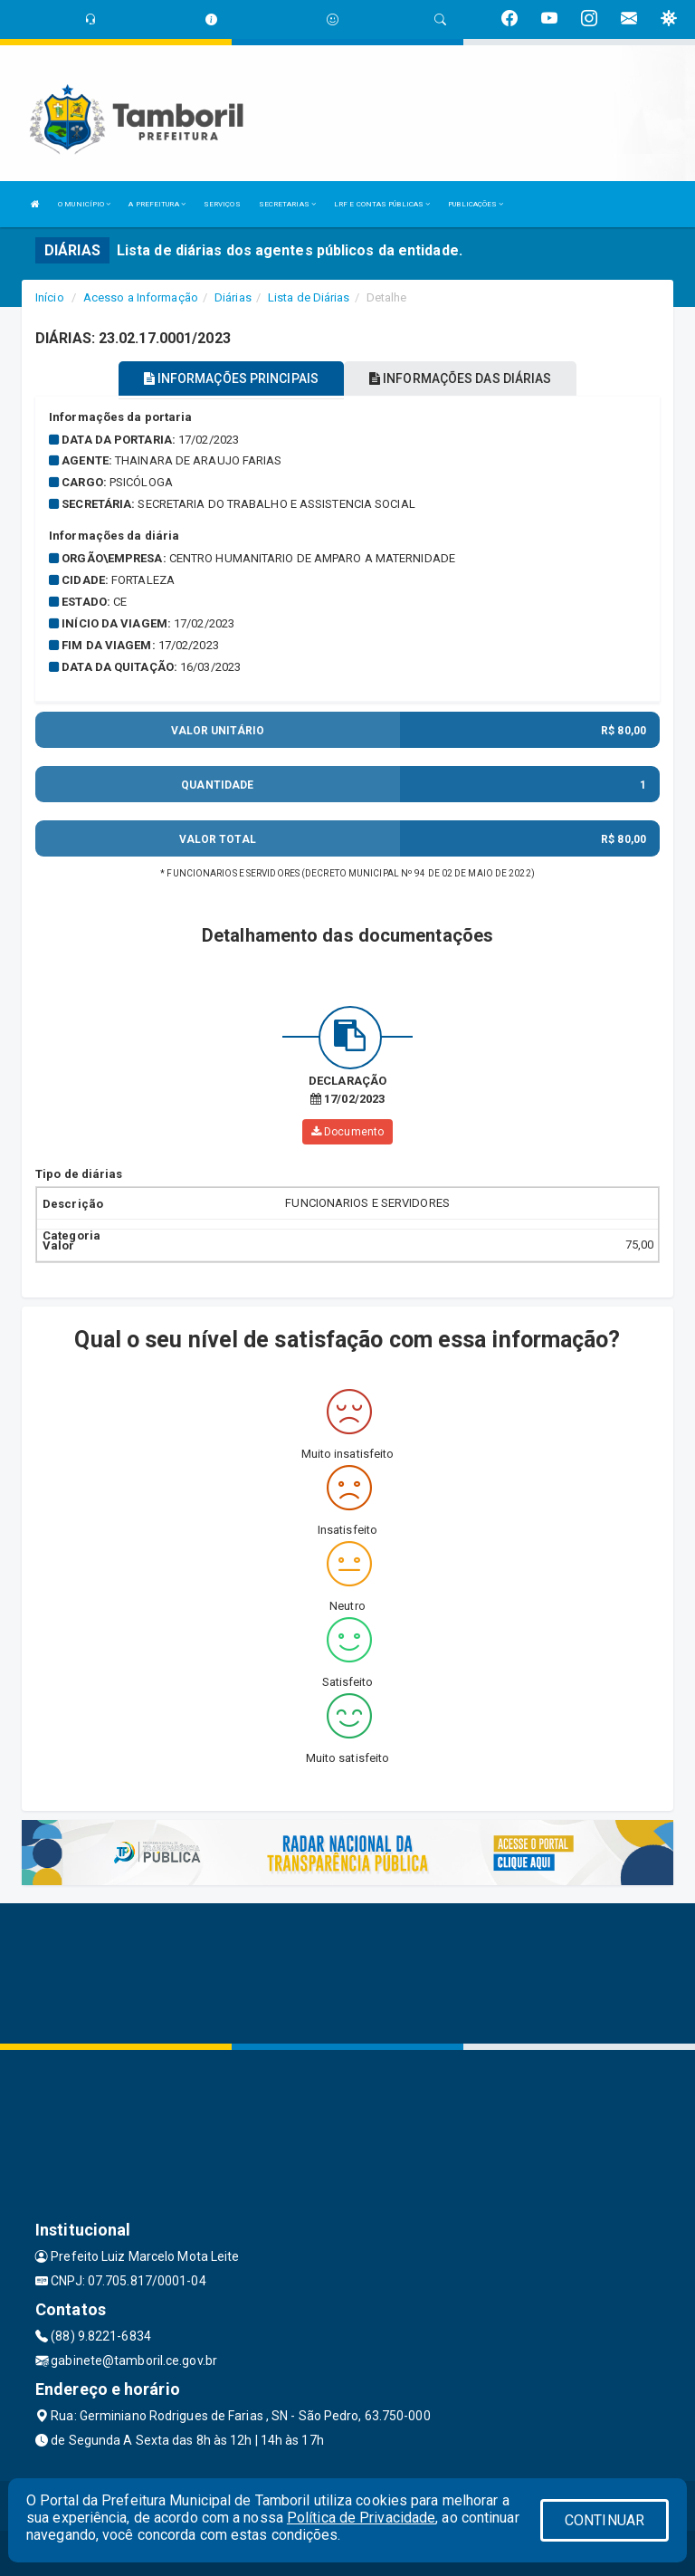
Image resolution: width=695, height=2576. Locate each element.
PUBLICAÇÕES (475, 204)
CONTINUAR (604, 2520)
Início (49, 297)
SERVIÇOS (222, 204)
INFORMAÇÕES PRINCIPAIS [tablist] (231, 378)
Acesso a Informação (140, 297)
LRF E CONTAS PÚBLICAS (382, 204)
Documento (347, 1131)
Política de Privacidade (361, 2517)
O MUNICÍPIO (84, 204)
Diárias (233, 297)
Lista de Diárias (309, 297)
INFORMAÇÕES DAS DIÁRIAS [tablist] (460, 378)
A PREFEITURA (157, 204)
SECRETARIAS (287, 204)
